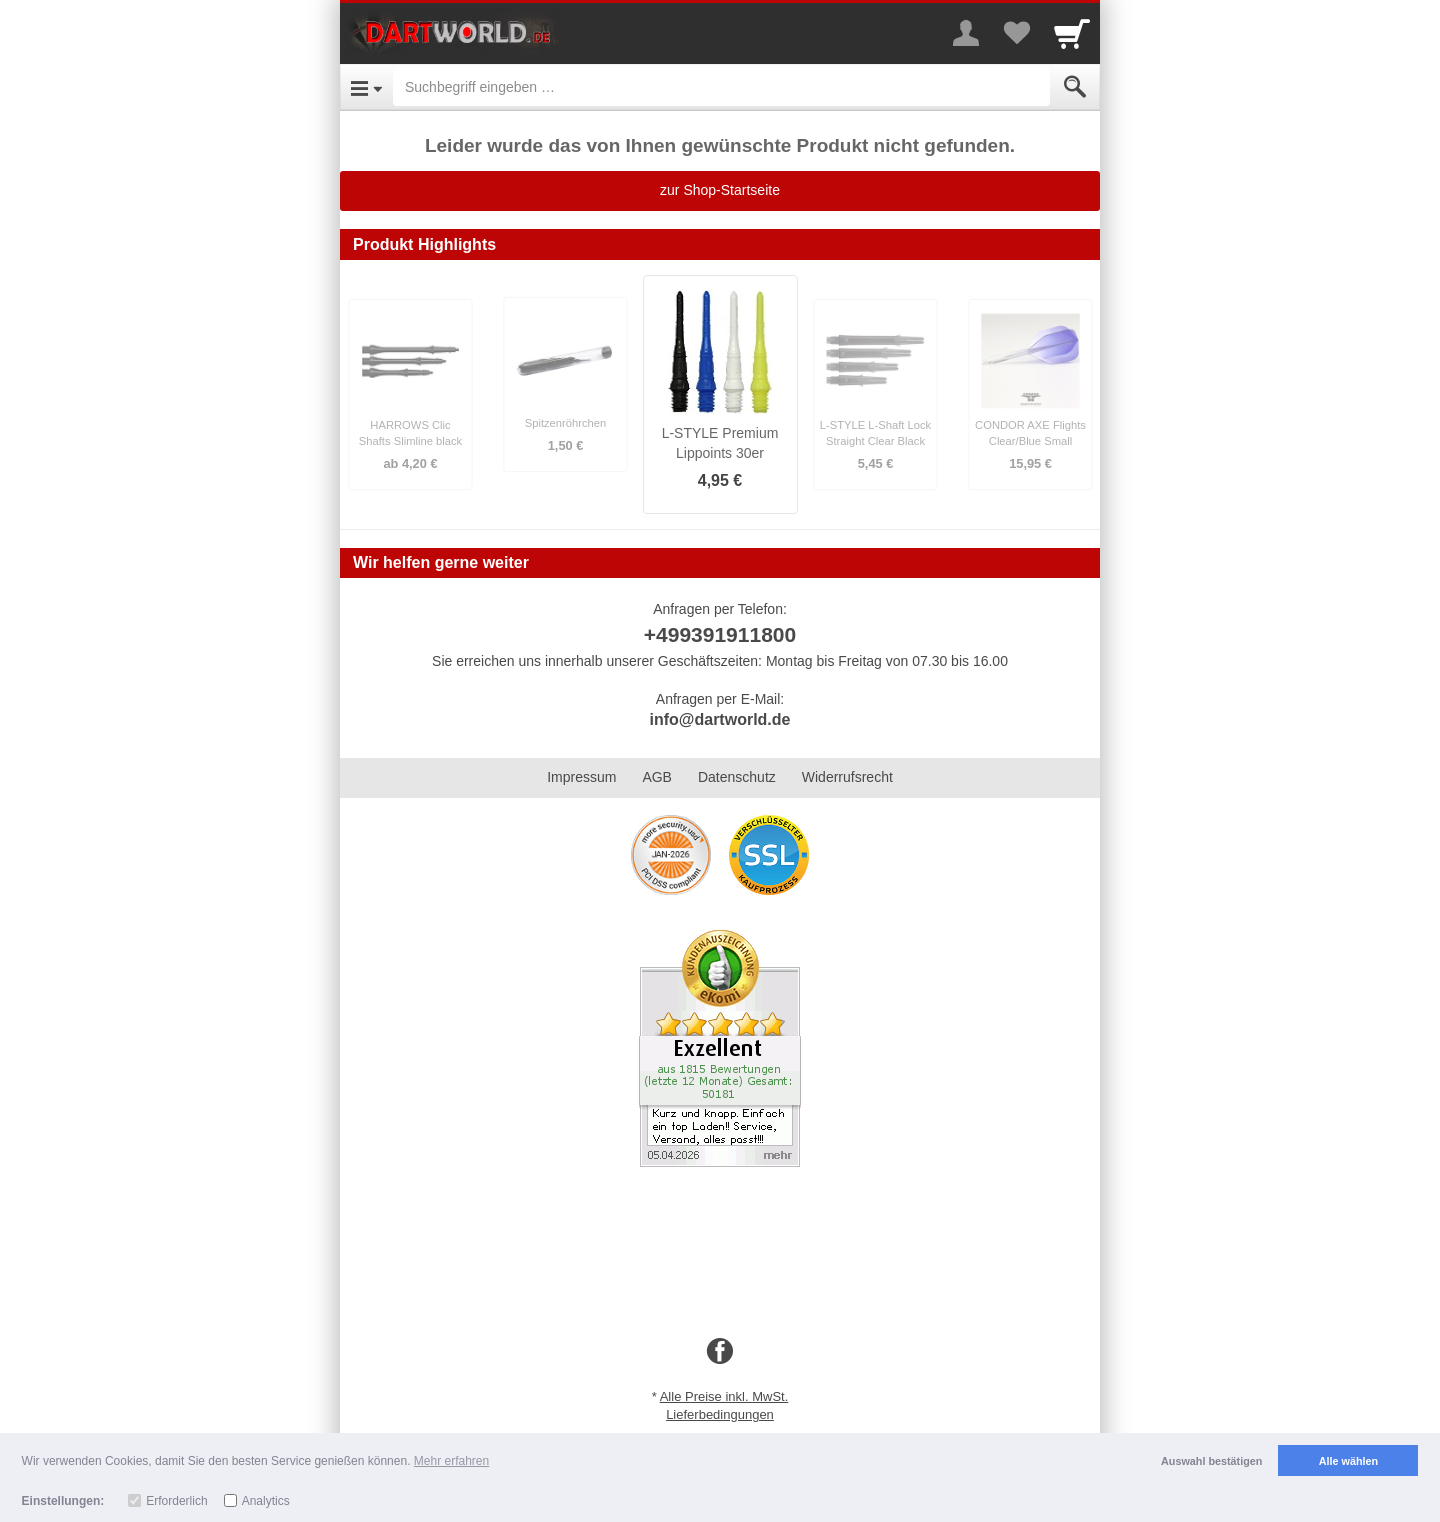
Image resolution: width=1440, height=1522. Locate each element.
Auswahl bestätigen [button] (1211, 1461)
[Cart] (1072, 33)
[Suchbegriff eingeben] (721, 87)
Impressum (581, 777)
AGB (657, 777)
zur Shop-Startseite (720, 190)
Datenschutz (737, 777)
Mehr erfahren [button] (451, 1461)
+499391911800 (720, 634)
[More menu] (966, 33)
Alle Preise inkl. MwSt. (724, 1396)
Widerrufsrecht (847, 777)
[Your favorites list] (1016, 33)
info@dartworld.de (720, 719)
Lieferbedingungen (720, 1414)
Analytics (266, 1501)
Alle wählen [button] (1348, 1461)
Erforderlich (176, 1501)
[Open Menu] (366, 87)
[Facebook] (720, 1352)
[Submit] (1075, 87)
